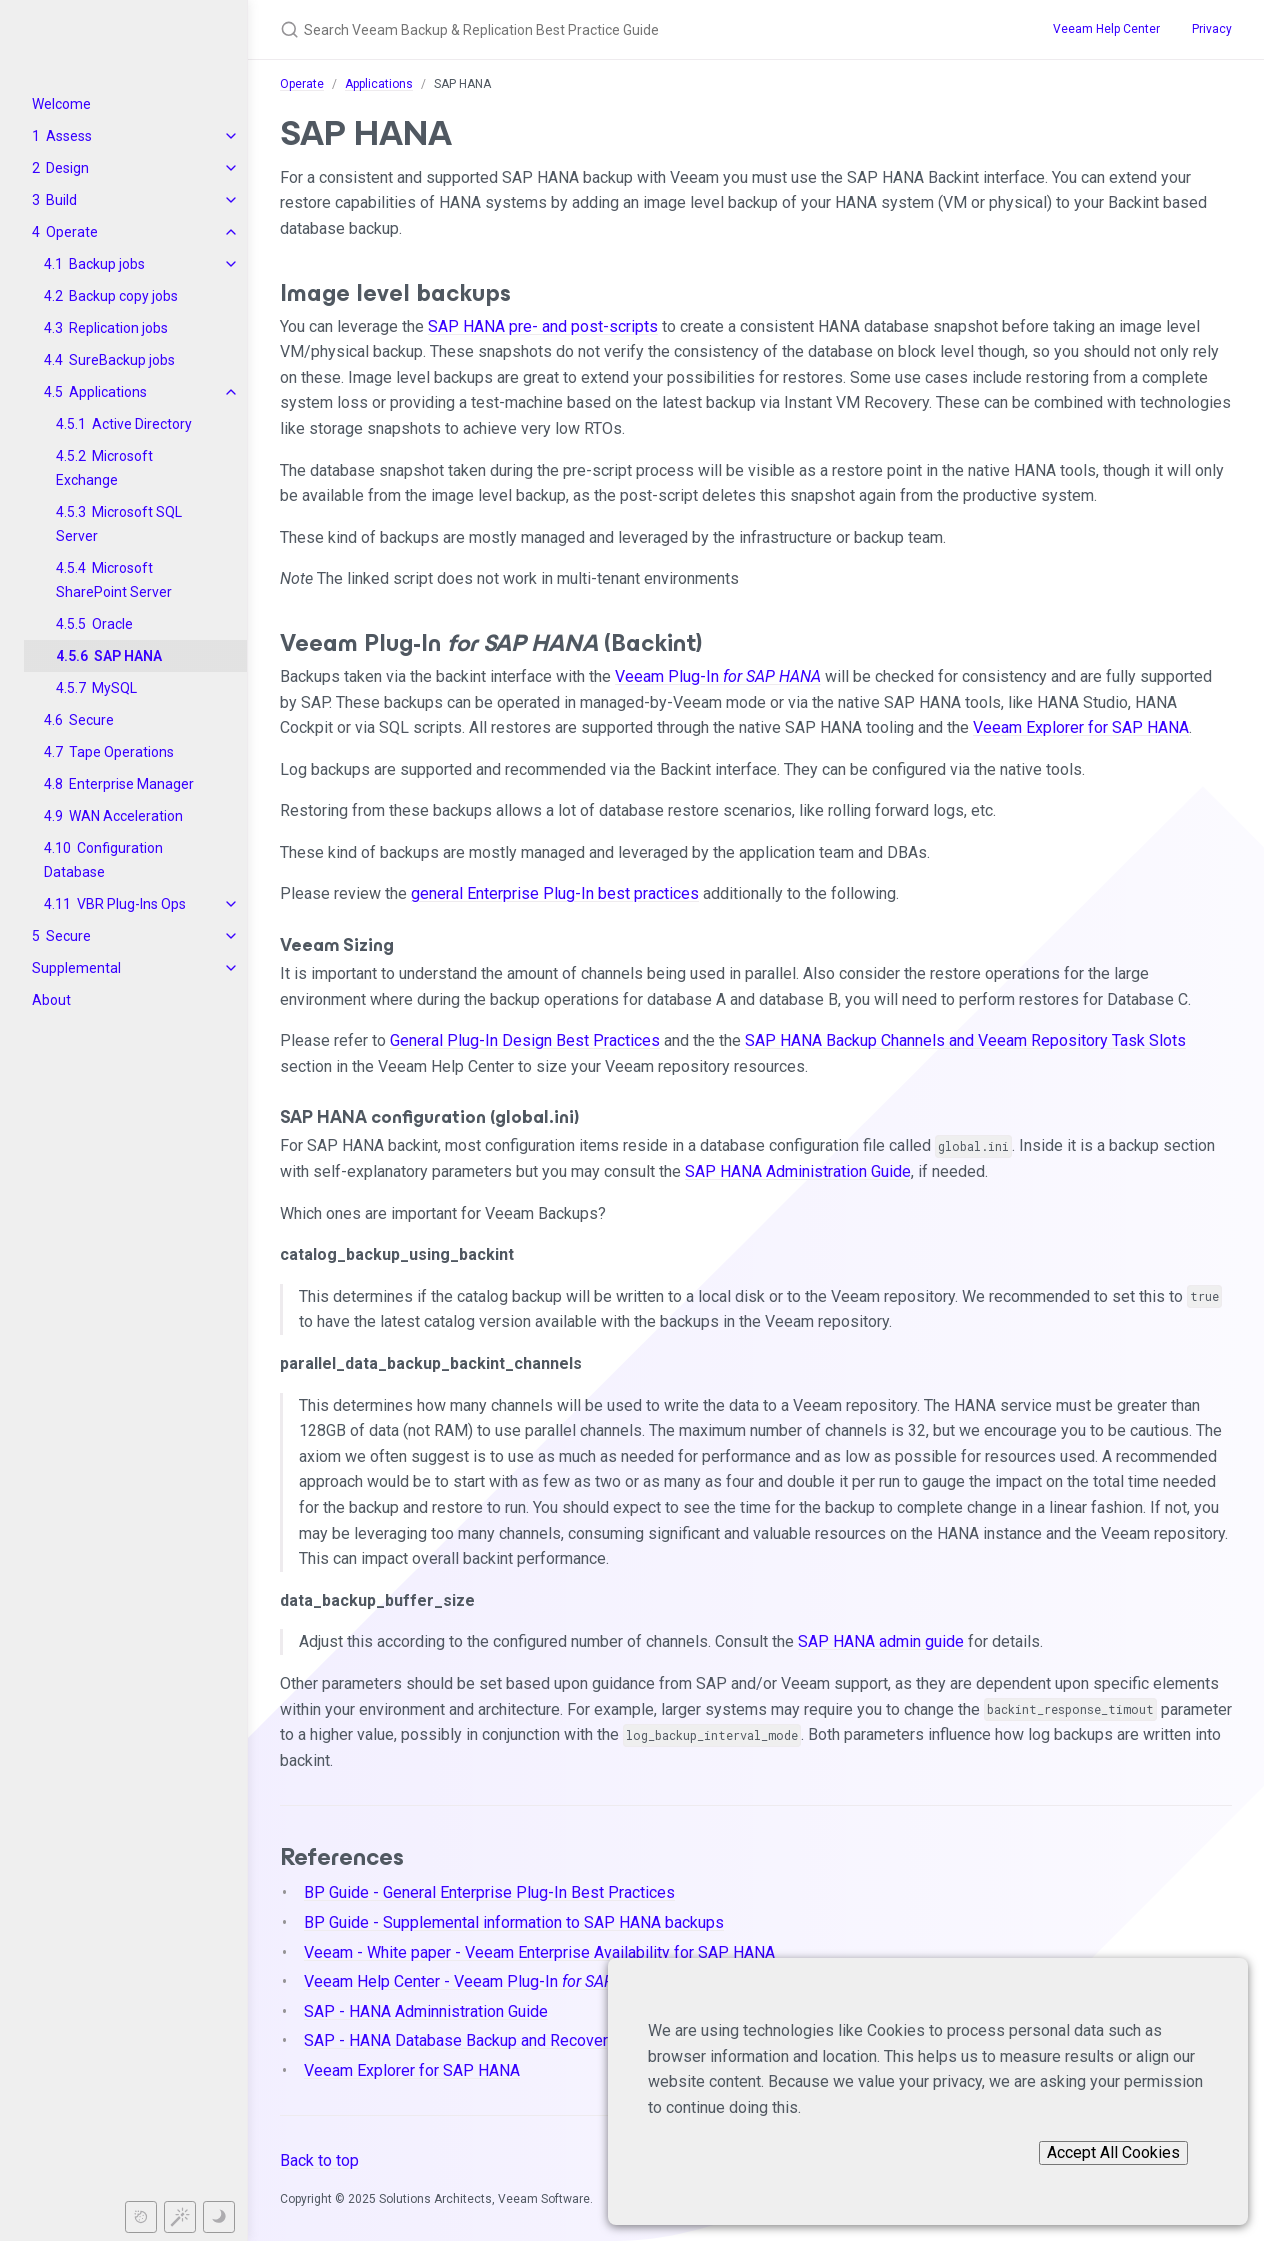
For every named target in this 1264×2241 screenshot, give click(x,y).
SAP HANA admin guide (881, 1641)
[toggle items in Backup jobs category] (231, 264)
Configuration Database (103, 860)
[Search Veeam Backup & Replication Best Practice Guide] (632, 29)
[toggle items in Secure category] (231, 936)
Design (67, 168)
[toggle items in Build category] (231, 200)
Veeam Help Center (1106, 29)
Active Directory (142, 424)
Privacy (1212, 29)
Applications (108, 392)
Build (61, 200)
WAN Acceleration (126, 816)
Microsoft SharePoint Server (114, 580)
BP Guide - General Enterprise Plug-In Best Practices (489, 1892)
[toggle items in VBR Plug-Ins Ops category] (231, 904)
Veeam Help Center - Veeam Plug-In (482, 1981)
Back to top (319, 2160)
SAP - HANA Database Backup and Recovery (460, 2040)
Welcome (61, 104)
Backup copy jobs (123, 296)
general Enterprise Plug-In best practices (555, 893)
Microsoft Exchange (104, 468)
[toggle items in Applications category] (231, 392)
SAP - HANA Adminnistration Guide (426, 2011)
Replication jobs (118, 328)
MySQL (114, 688)
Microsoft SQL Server (119, 524)
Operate (72, 232)
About (51, 1000)
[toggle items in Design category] (231, 168)
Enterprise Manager (131, 784)
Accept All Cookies (1113, 2152)
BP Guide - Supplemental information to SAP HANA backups (514, 1922)
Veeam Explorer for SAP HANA (1081, 727)
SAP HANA (128, 656)
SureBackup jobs (122, 360)
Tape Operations (121, 752)
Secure (91, 720)
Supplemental (76, 968)
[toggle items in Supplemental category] (231, 968)
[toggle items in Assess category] (231, 136)
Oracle (112, 624)
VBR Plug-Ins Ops (131, 904)
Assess (69, 136)
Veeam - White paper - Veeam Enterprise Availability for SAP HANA (539, 1952)
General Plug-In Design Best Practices (525, 1040)
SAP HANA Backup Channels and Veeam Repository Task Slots (965, 1040)
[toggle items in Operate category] (231, 232)
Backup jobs (107, 264)
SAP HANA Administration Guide (798, 1171)
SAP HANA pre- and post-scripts (543, 326)
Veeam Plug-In (718, 676)
